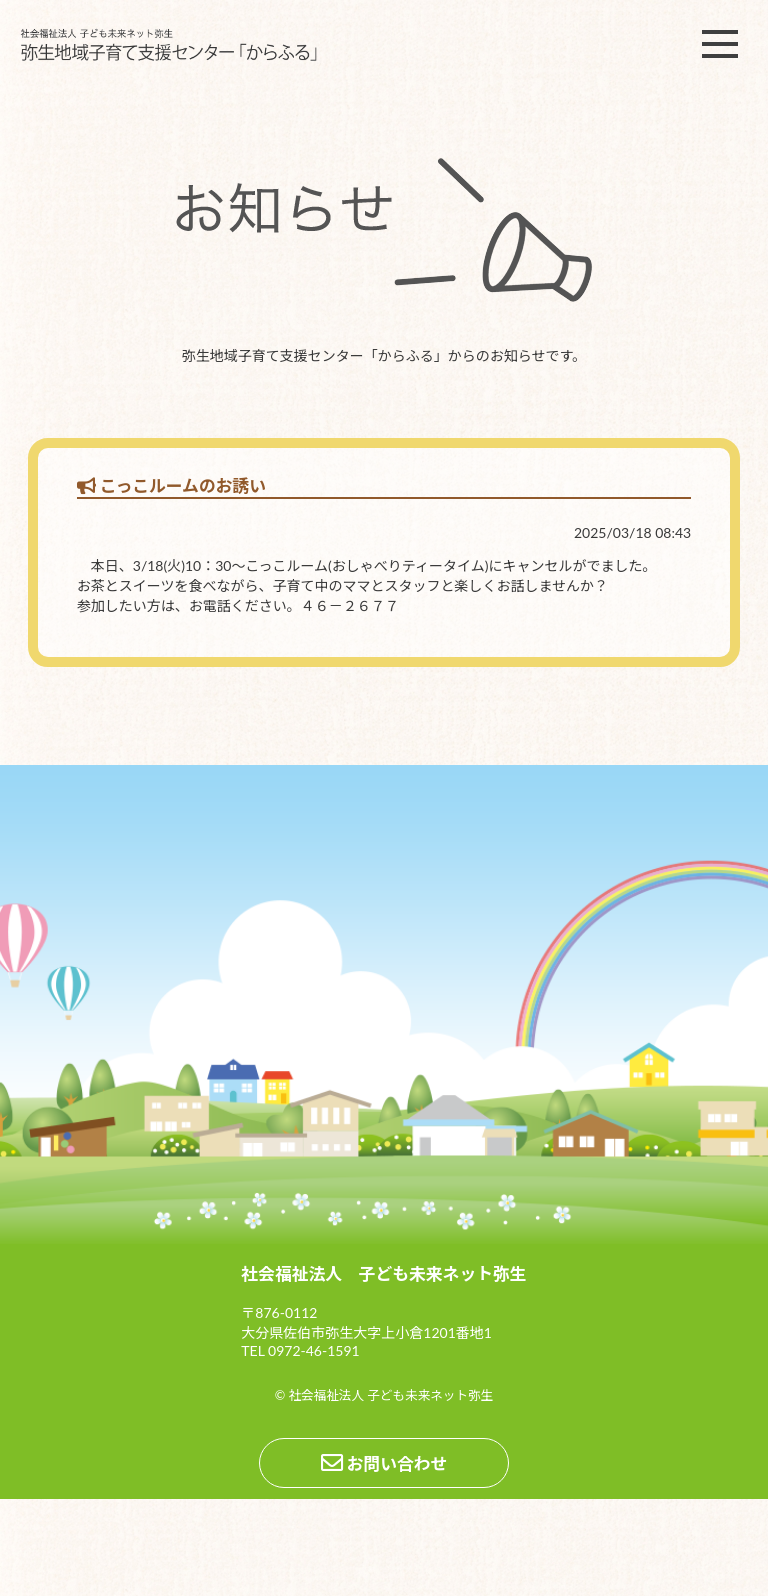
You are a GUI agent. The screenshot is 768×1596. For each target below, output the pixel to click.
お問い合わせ (384, 1463)
